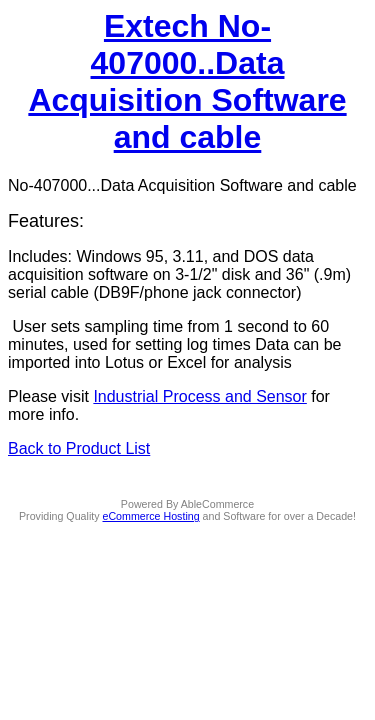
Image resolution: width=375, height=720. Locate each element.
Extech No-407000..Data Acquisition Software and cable (187, 81)
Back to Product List (79, 448)
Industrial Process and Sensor (199, 396)
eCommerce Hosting (151, 516)
